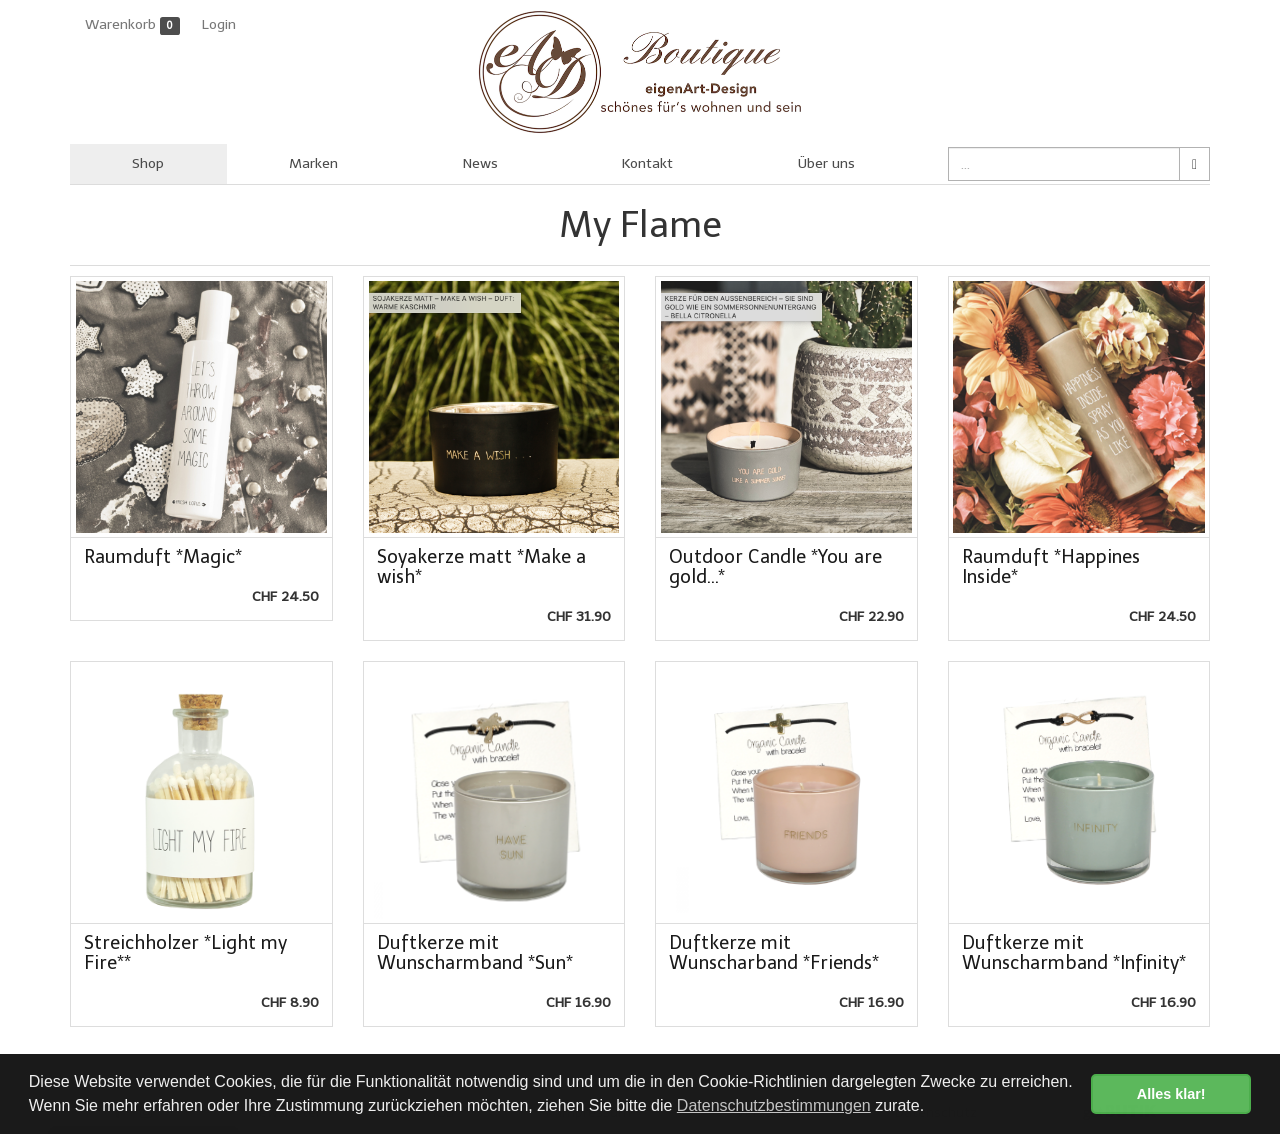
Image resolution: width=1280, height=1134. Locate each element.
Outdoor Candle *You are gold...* (775, 567)
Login (219, 24)
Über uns (826, 163)
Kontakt (647, 163)
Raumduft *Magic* (163, 557)
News (480, 163)
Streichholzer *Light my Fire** (185, 953)
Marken (313, 163)
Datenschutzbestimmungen (774, 1105)
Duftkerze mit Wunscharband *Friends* (774, 953)
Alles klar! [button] (1171, 1094)
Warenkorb (132, 25)
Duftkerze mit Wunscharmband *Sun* (475, 953)
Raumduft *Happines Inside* (1051, 567)
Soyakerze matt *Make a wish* (481, 567)
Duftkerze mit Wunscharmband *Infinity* (1074, 953)
